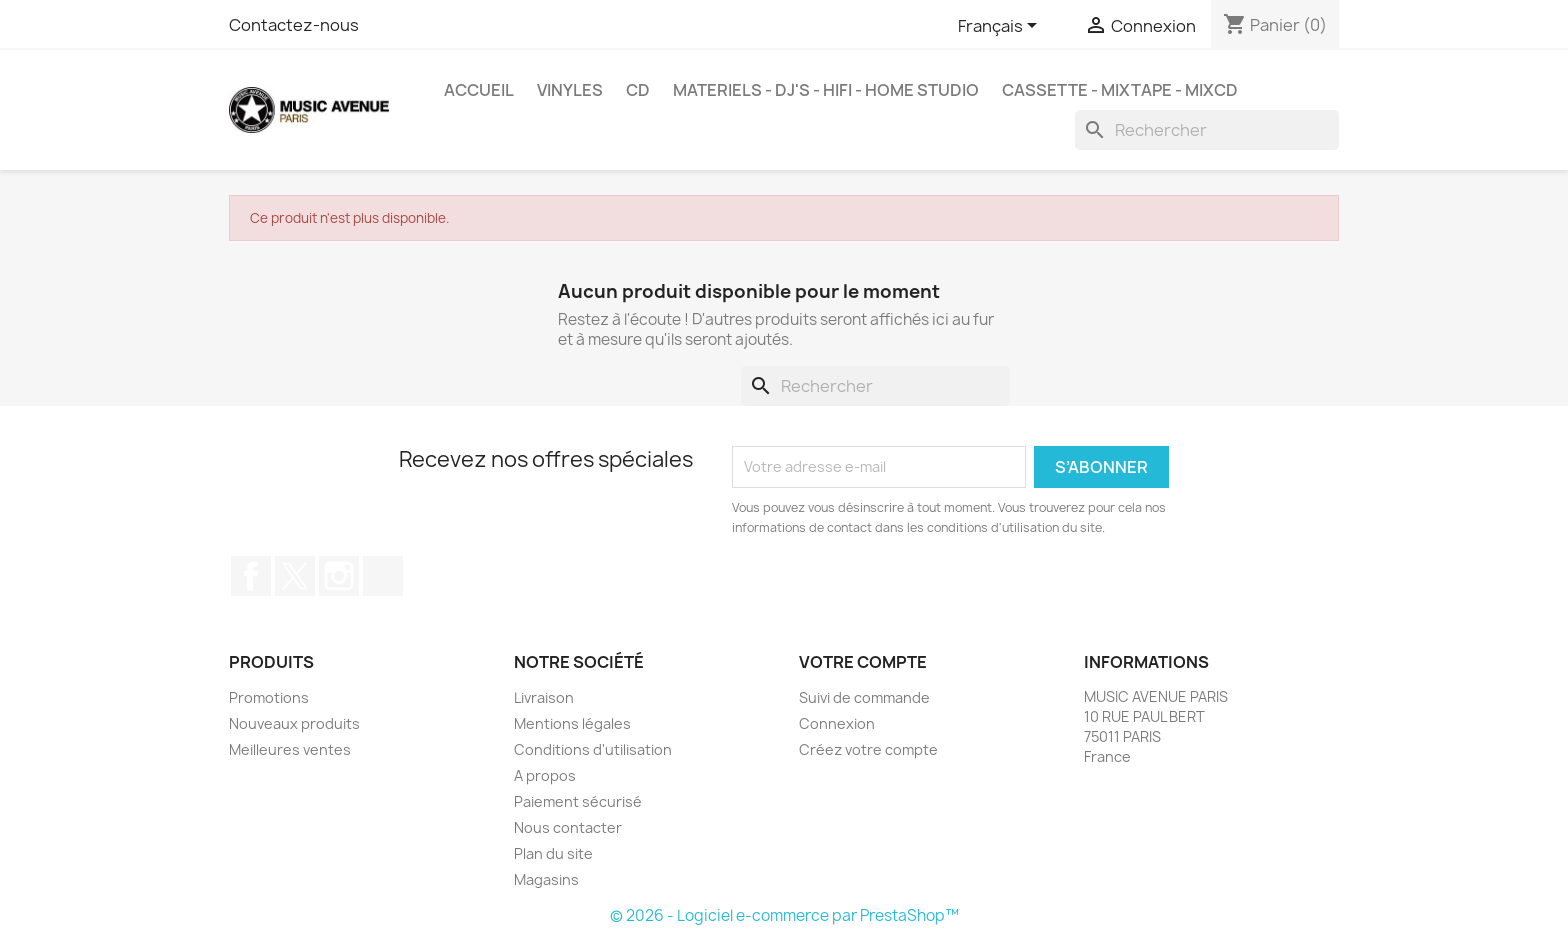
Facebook (251, 576)
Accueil (479, 90)
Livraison (544, 697)
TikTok (383, 576)
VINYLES (570, 90)
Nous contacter (568, 827)
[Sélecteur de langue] (1001, 27)
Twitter (295, 576)
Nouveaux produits (294, 723)
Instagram (339, 576)
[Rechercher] (1207, 130)
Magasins (546, 879)
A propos (545, 775)
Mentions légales (572, 723)
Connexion (837, 723)
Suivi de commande (864, 697)
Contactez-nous (294, 25)
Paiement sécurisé (578, 801)
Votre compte (863, 662)
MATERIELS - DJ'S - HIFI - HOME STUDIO (826, 90)
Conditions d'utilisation (593, 749)
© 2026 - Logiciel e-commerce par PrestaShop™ (784, 915)
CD (638, 90)
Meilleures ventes (290, 749)
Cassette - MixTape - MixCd (1120, 90)
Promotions (269, 697)
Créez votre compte (868, 749)
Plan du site (553, 853)
